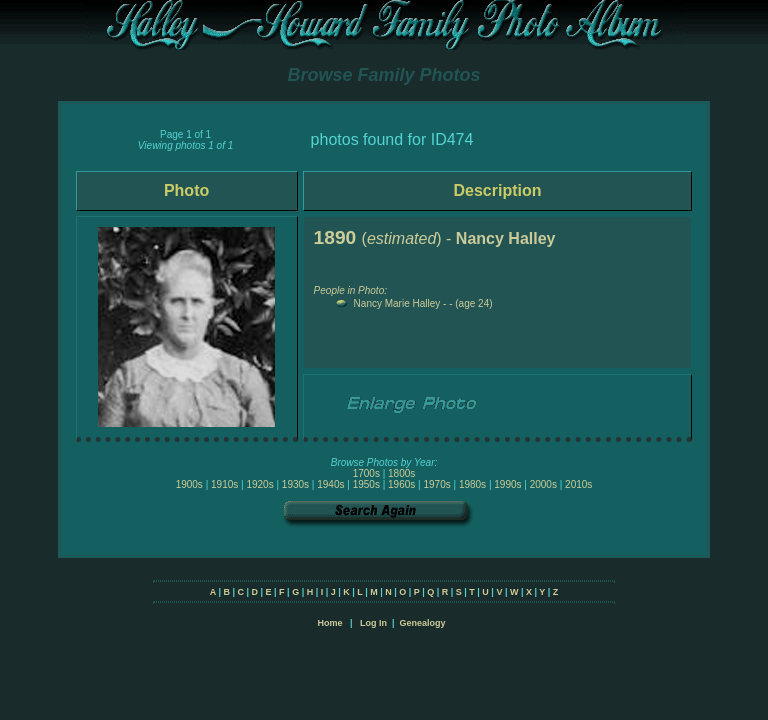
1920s (259, 484)
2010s (578, 484)
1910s (224, 484)
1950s (366, 484)
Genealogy (423, 623)
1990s (507, 484)
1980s (472, 484)
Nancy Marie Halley (397, 303)
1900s (189, 484)
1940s (330, 484)
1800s (401, 473)
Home (329, 623)
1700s (366, 473)
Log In (373, 623)
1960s (401, 484)
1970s (436, 484)
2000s (543, 484)
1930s (295, 484)
